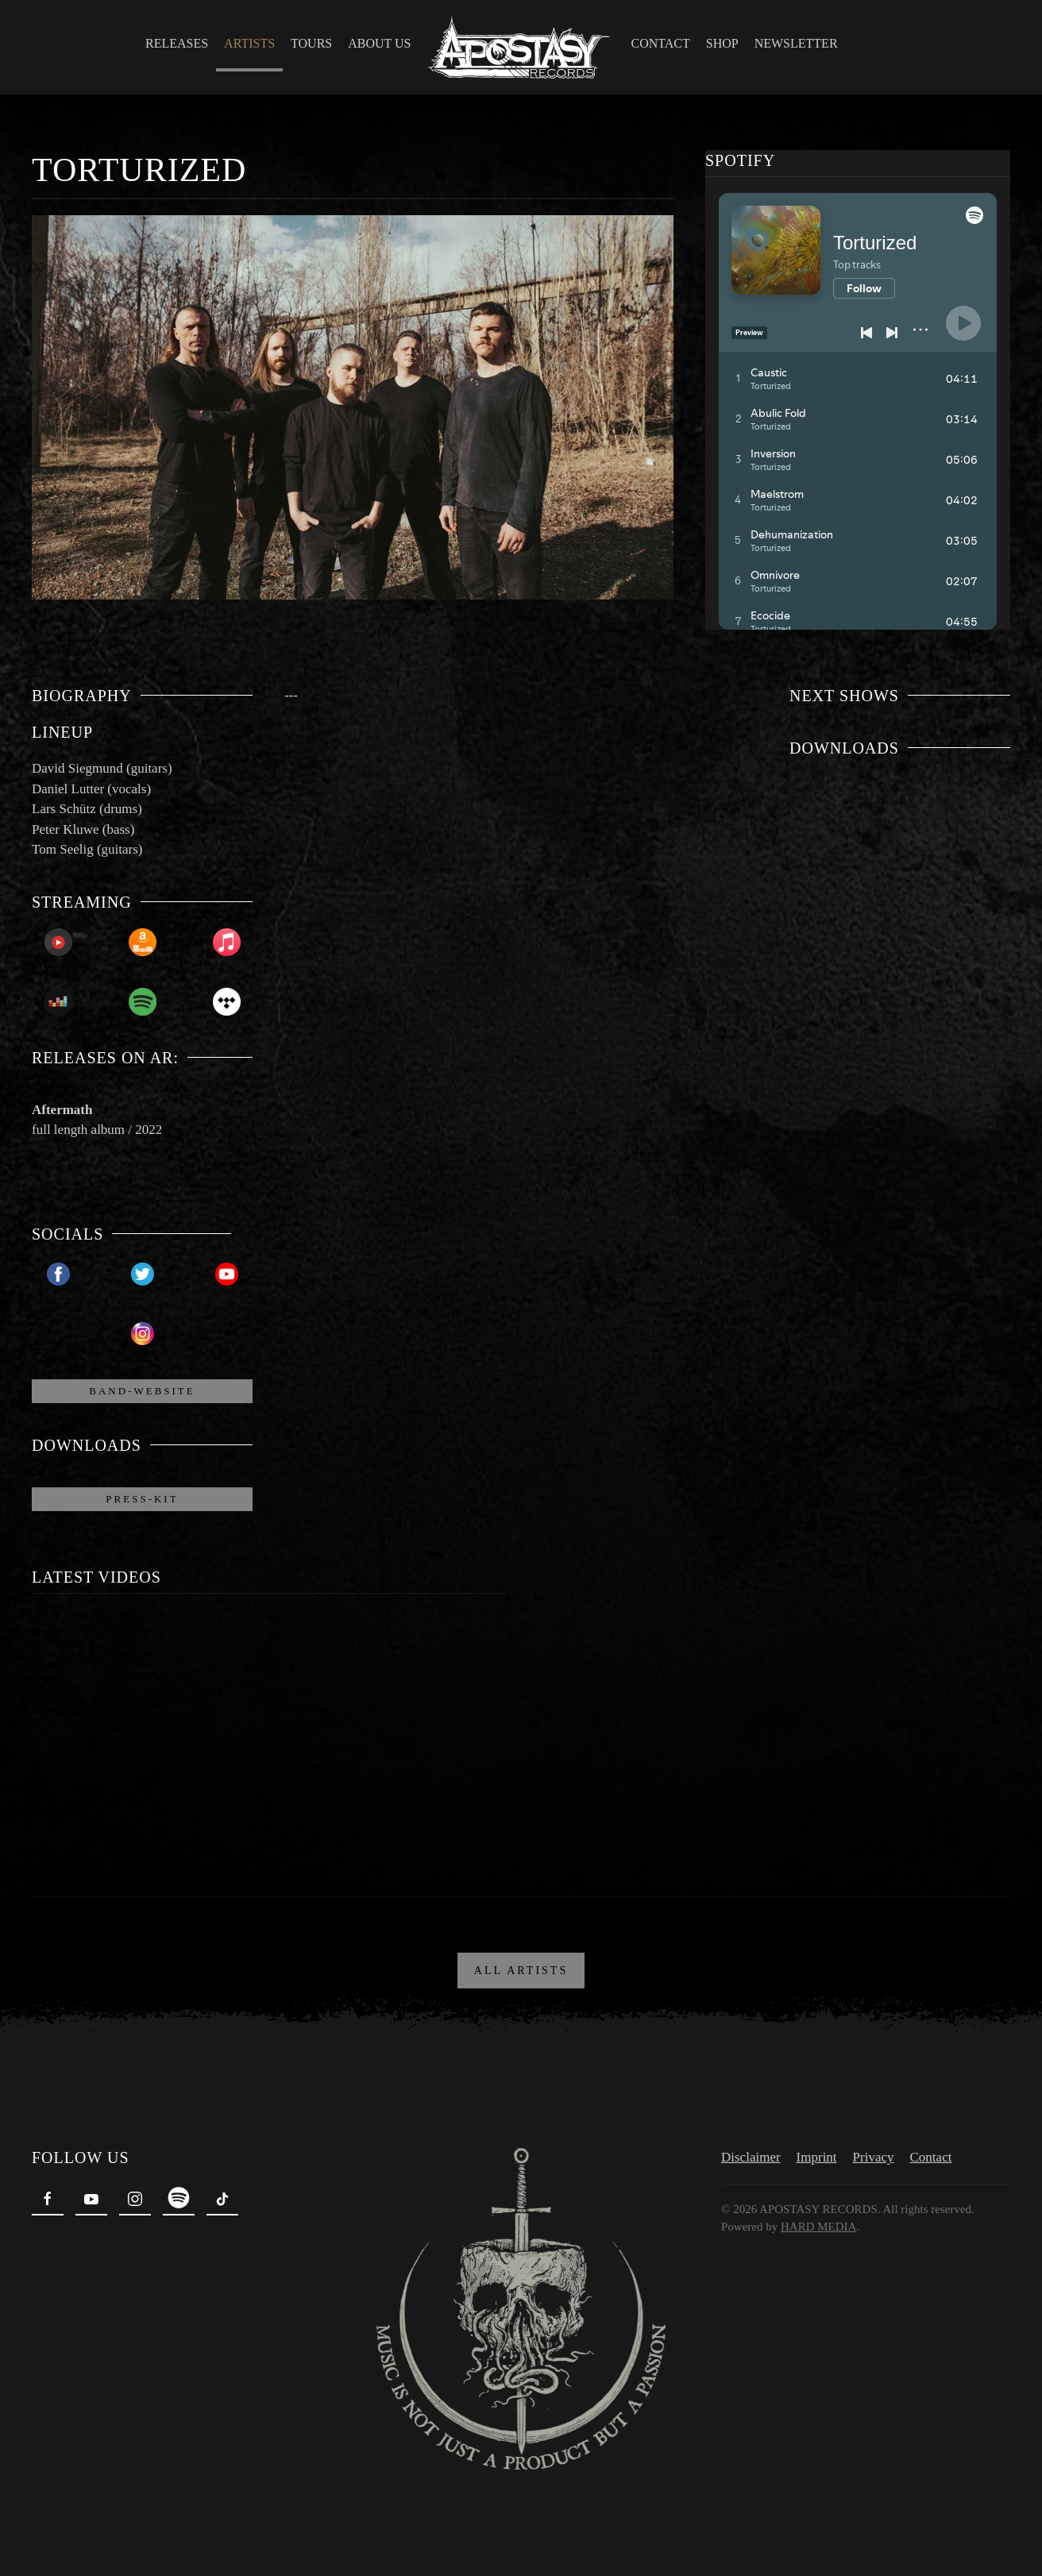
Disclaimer (748, 2152)
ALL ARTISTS (521, 1966)
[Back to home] (521, 47)
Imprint (813, 2152)
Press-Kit (142, 1499)
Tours (311, 43)
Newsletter (796, 43)
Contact (660, 43)
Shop (722, 43)
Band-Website (142, 1391)
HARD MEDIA (815, 2221)
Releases (176, 43)
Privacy (869, 2152)
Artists (249, 43)
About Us (379, 43)
